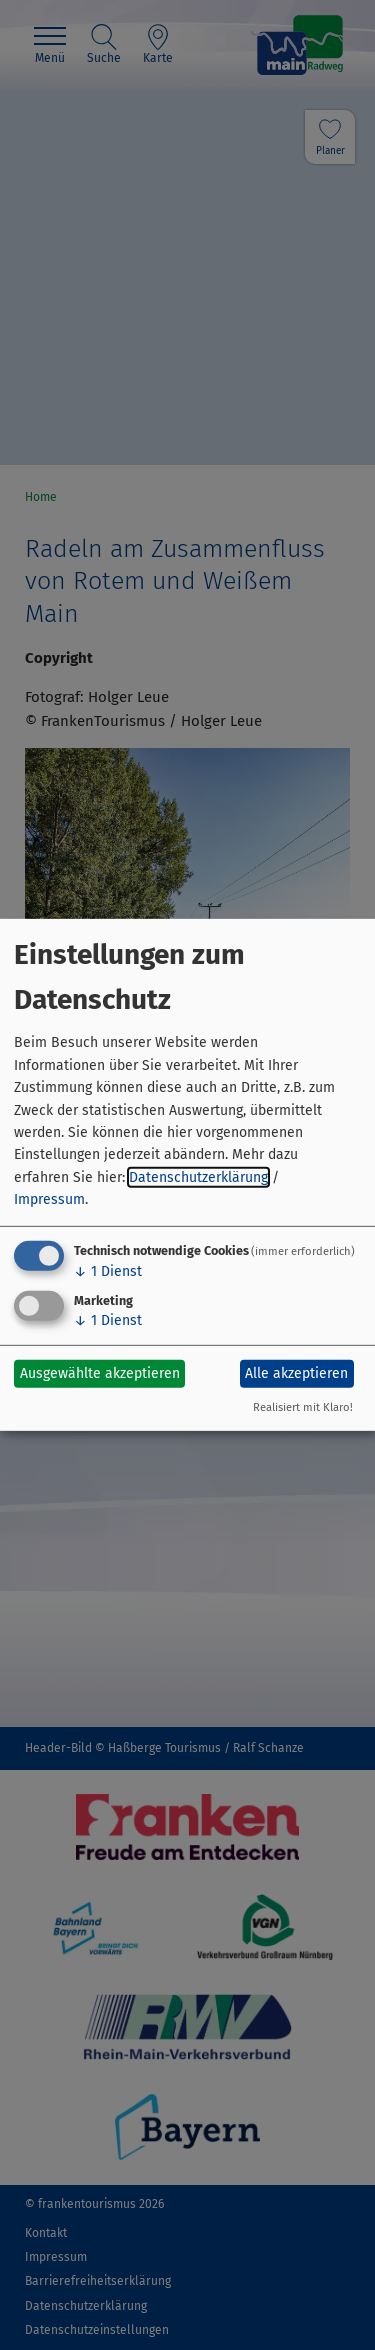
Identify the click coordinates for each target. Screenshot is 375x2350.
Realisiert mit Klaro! (303, 1407)
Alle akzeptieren (296, 1373)
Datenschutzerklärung (198, 1177)
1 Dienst (108, 1270)
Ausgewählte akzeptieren (100, 1373)
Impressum (49, 1199)
